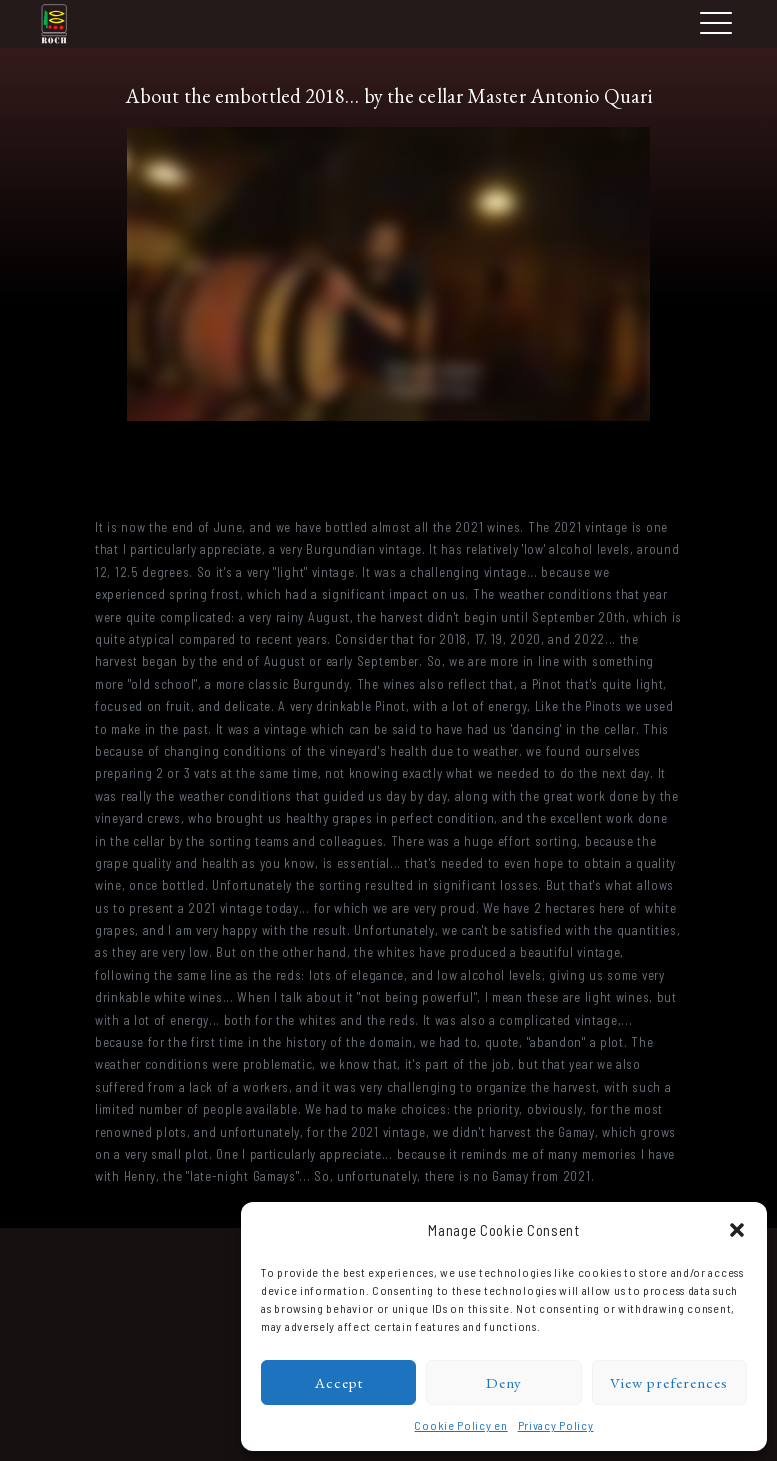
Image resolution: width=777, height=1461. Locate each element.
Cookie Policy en (460, 1425)
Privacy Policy (556, 1425)
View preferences (669, 1382)
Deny (504, 1382)
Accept (339, 1382)
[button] (737, 1230)
